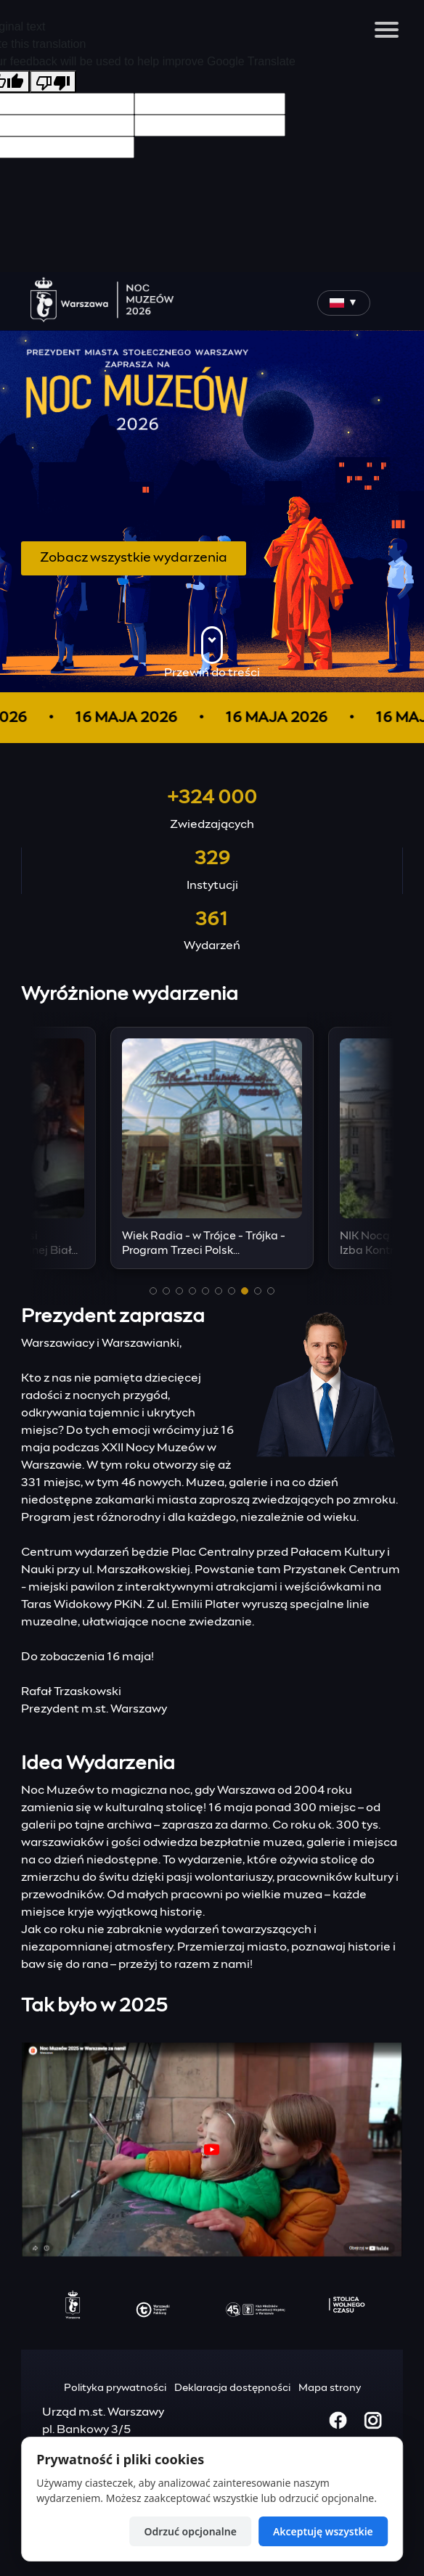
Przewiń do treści (212, 652)
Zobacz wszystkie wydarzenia (133, 558)
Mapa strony (329, 2388)
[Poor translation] (53, 81)
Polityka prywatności (115, 2388)
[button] (153, 1291)
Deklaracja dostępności (232, 2388)
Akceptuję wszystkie (323, 2531)
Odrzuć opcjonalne (190, 2531)
